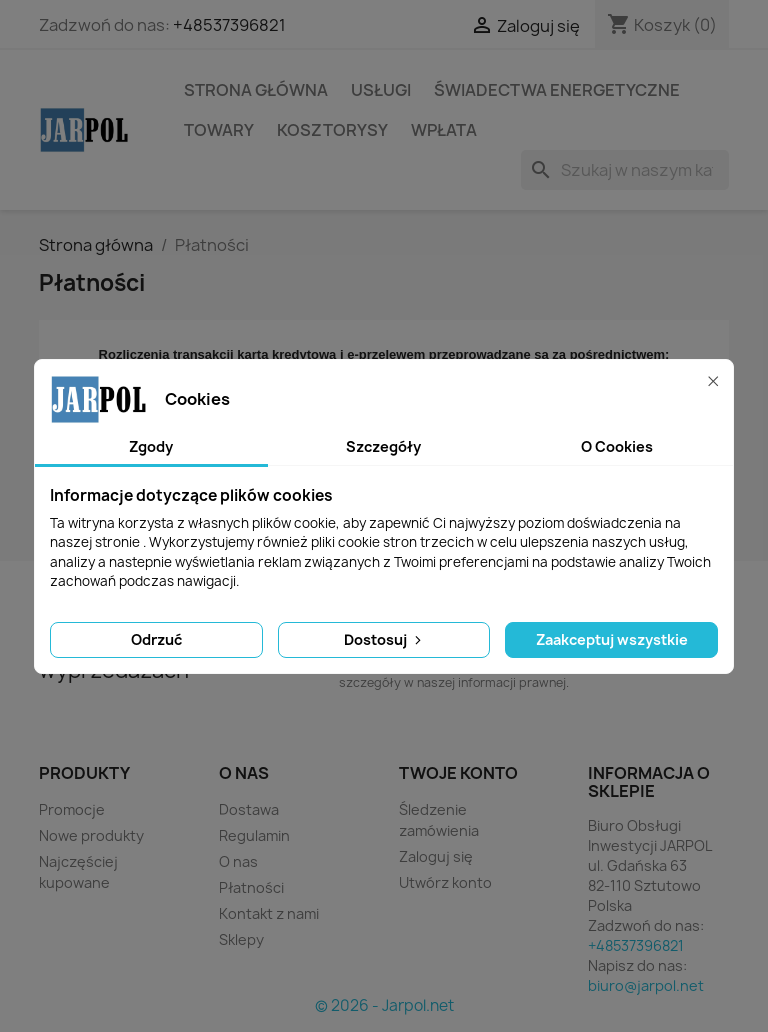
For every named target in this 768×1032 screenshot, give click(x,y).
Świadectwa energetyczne (557, 90)
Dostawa (249, 809)
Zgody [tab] (151, 446)
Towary (219, 130)
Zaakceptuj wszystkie (612, 639)
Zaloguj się (436, 856)
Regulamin (254, 835)
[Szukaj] (625, 170)
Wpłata (444, 130)
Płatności (251, 887)
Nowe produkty (91, 835)
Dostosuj (384, 639)
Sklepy (241, 939)
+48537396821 (229, 25)
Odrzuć (156, 639)
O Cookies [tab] (617, 446)
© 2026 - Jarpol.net (384, 1005)
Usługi (381, 90)
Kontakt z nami (269, 913)
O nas (238, 861)
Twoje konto (458, 773)
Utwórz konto (445, 882)
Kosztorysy (332, 130)
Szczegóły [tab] (383, 446)
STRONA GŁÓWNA (256, 90)
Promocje (72, 809)
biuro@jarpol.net (646, 985)
